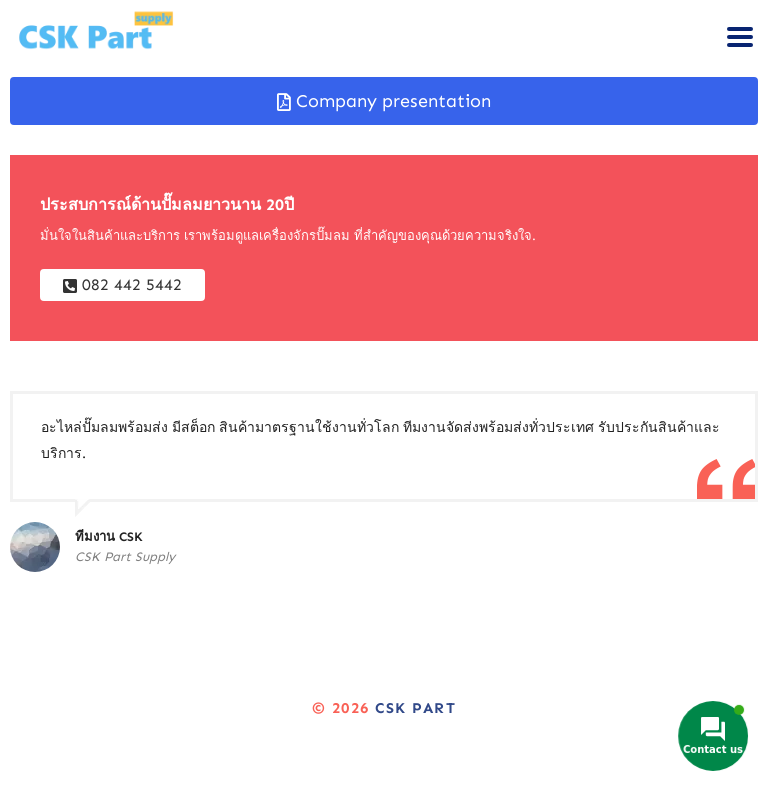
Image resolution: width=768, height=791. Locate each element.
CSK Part (415, 708)
